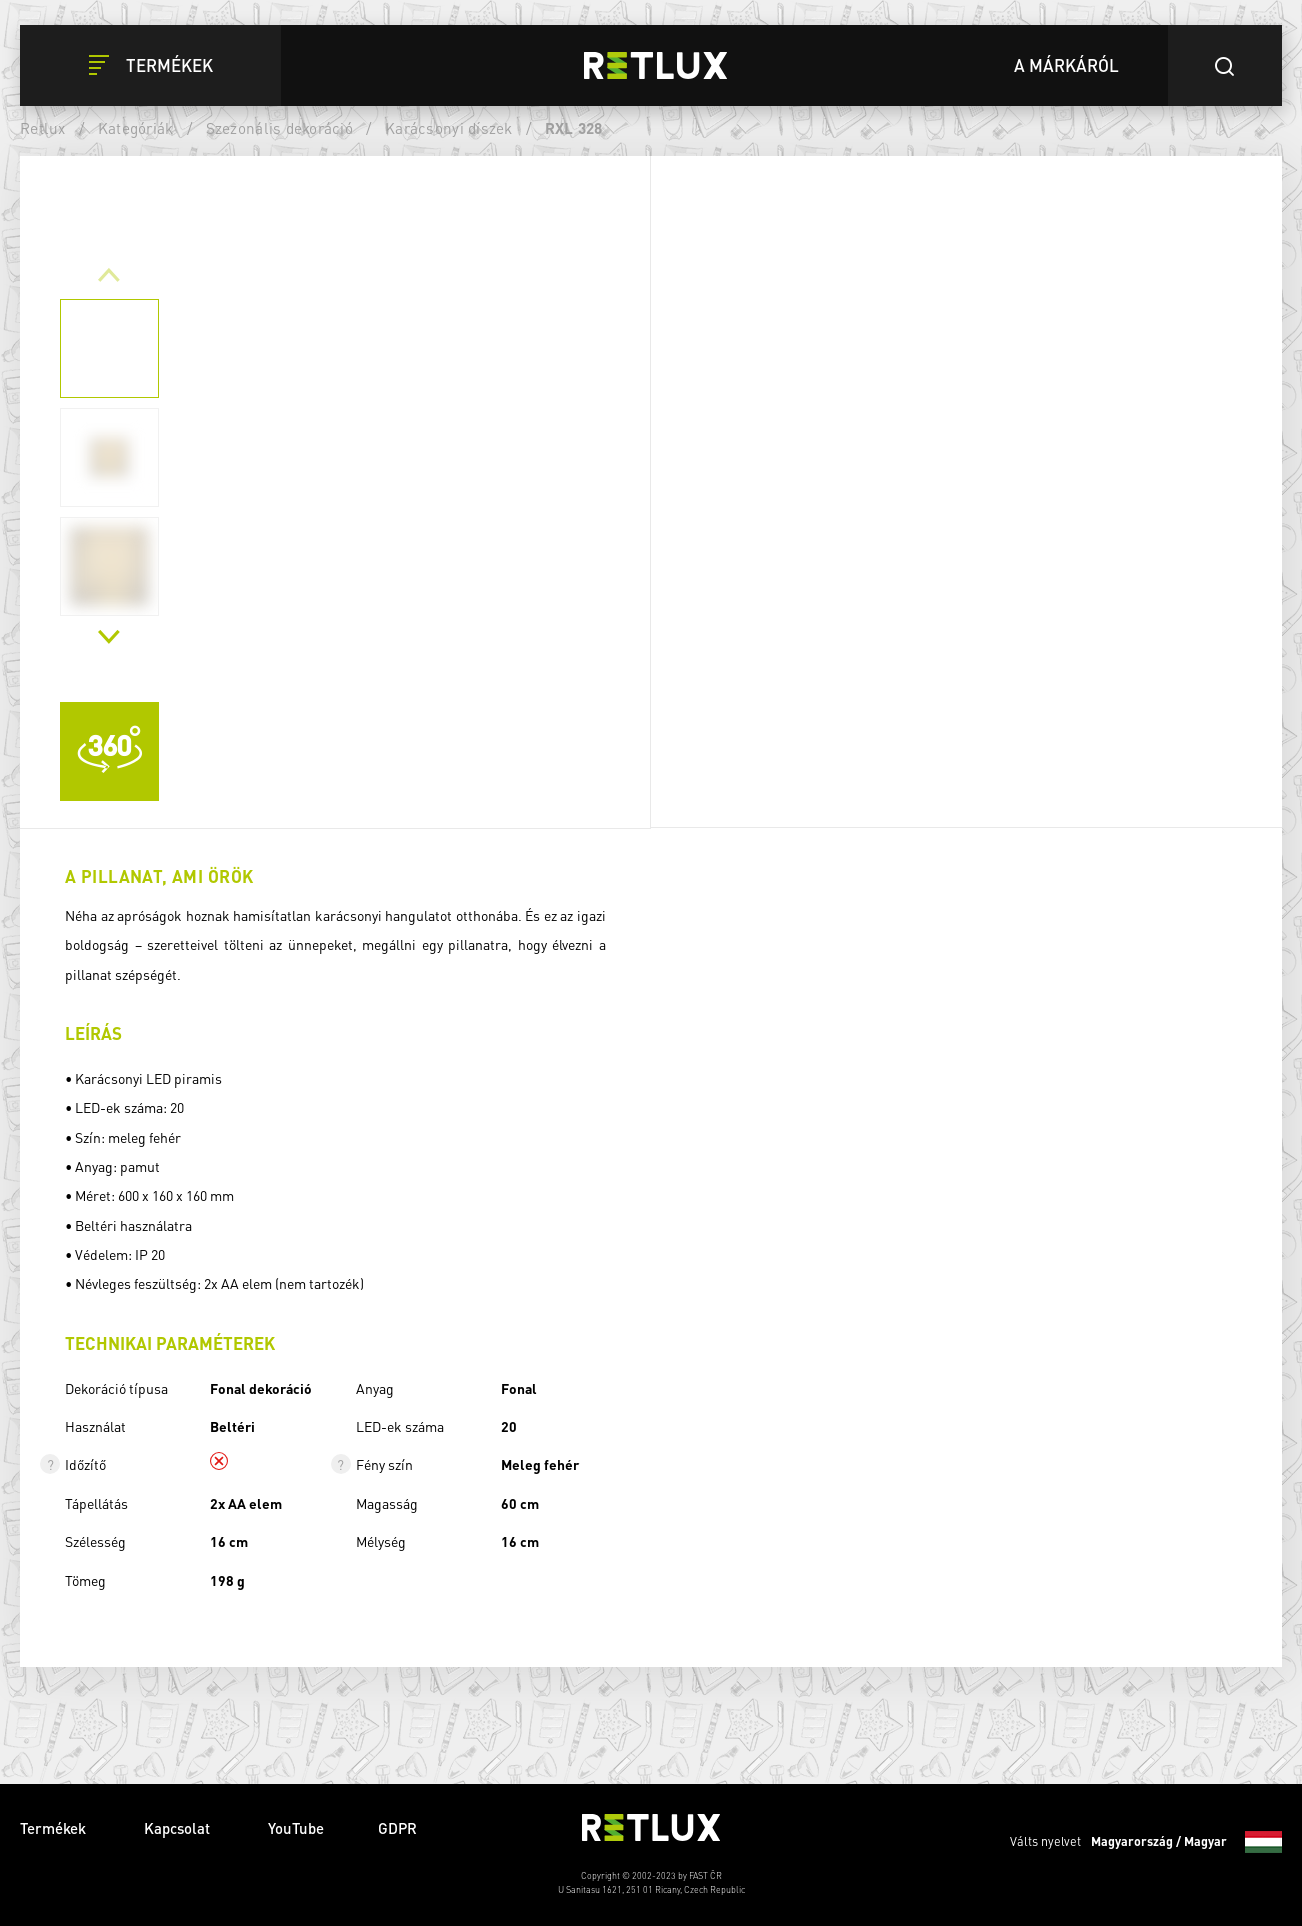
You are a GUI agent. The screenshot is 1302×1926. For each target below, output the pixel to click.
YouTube (296, 1828)
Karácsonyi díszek (448, 128)
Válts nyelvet (1146, 1842)
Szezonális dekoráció (279, 128)
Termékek (55, 1828)
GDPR (397, 1828)
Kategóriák (136, 128)
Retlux (43, 128)
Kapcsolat (179, 1828)
